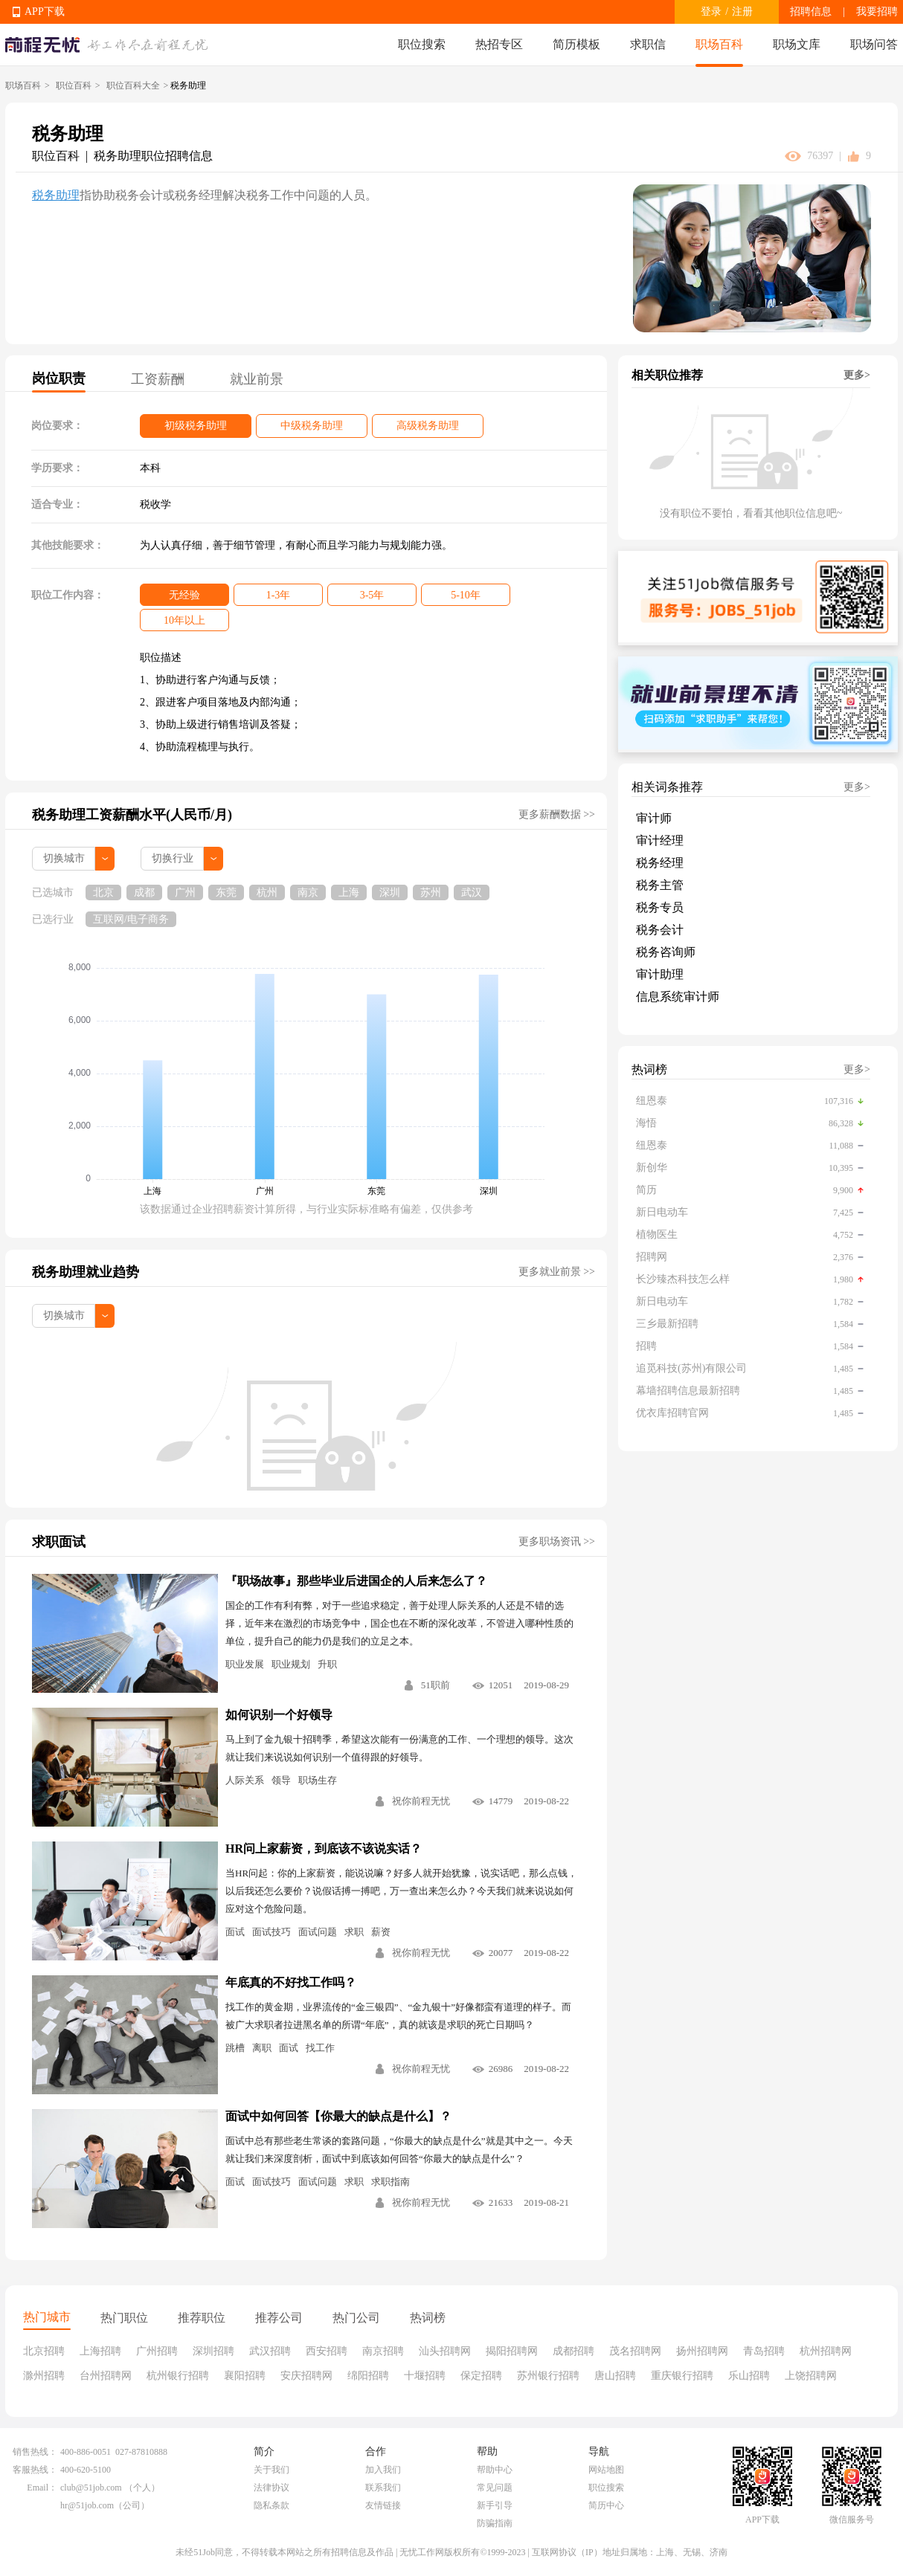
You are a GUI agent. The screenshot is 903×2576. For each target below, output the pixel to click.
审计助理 (660, 974)
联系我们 (383, 2487)
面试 (235, 1931)
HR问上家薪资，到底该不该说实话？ (323, 1848)
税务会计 (660, 929)
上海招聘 (100, 2351)
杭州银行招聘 (178, 2375)
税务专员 (660, 907)
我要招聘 (877, 11)
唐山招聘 (615, 2375)
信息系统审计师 (677, 996)
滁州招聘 (44, 2375)
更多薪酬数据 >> (556, 814)
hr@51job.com (87, 2505)
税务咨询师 (665, 952)
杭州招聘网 (826, 2351)
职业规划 (290, 1664)
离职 (261, 2047)
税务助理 (56, 195)
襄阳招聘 (245, 2375)
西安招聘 (326, 2351)
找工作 (320, 2047)
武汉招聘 (270, 2351)
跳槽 (235, 2047)
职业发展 (244, 1664)
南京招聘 (383, 2351)
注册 (742, 11)
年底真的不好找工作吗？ (290, 1982)
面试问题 (317, 1931)
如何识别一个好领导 (278, 1714)
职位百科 (73, 85)
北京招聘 (44, 2351)
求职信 (648, 44)
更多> (856, 375)
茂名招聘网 (635, 2351)
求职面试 (59, 1541)
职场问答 (874, 44)
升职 (327, 1664)
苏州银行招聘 (548, 2375)
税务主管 (660, 885)
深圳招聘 (213, 2351)
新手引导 (494, 2505)
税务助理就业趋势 (85, 1272)
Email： (42, 2487)
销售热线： (35, 2452)
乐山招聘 (749, 2375)
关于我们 (271, 2469)
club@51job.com (91, 2487)
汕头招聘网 (445, 2351)
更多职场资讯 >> (556, 1541)
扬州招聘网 (702, 2351)
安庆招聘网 (306, 2375)
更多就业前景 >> (556, 1271)
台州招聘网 (106, 2375)
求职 (354, 1931)
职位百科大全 (133, 85)
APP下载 (45, 11)
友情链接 (383, 2505)
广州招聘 (157, 2351)
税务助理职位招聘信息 (153, 155)
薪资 (381, 1931)
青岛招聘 (764, 2351)
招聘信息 (811, 11)
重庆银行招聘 (682, 2375)
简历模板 (576, 44)
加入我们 (383, 2469)
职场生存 (317, 1780)
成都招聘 (573, 2351)
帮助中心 (494, 2469)
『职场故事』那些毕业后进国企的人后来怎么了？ (356, 1581)
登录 (711, 11)
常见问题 (494, 2487)
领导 (281, 1780)
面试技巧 (271, 1931)
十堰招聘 (425, 2375)
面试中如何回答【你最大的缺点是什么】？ (338, 2116)
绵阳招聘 (368, 2375)
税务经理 (660, 862)
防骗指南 (494, 2523)
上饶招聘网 (811, 2375)
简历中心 (606, 2505)
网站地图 (606, 2469)
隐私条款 (271, 2505)
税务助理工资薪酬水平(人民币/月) (132, 814)
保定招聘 (481, 2375)
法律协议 (271, 2487)
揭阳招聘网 (512, 2351)
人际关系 (244, 1780)
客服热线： (35, 2469)
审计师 (654, 818)
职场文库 (796, 44)
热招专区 (499, 44)
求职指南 (390, 2181)
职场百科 (719, 44)
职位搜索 (422, 44)
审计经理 (660, 840)
